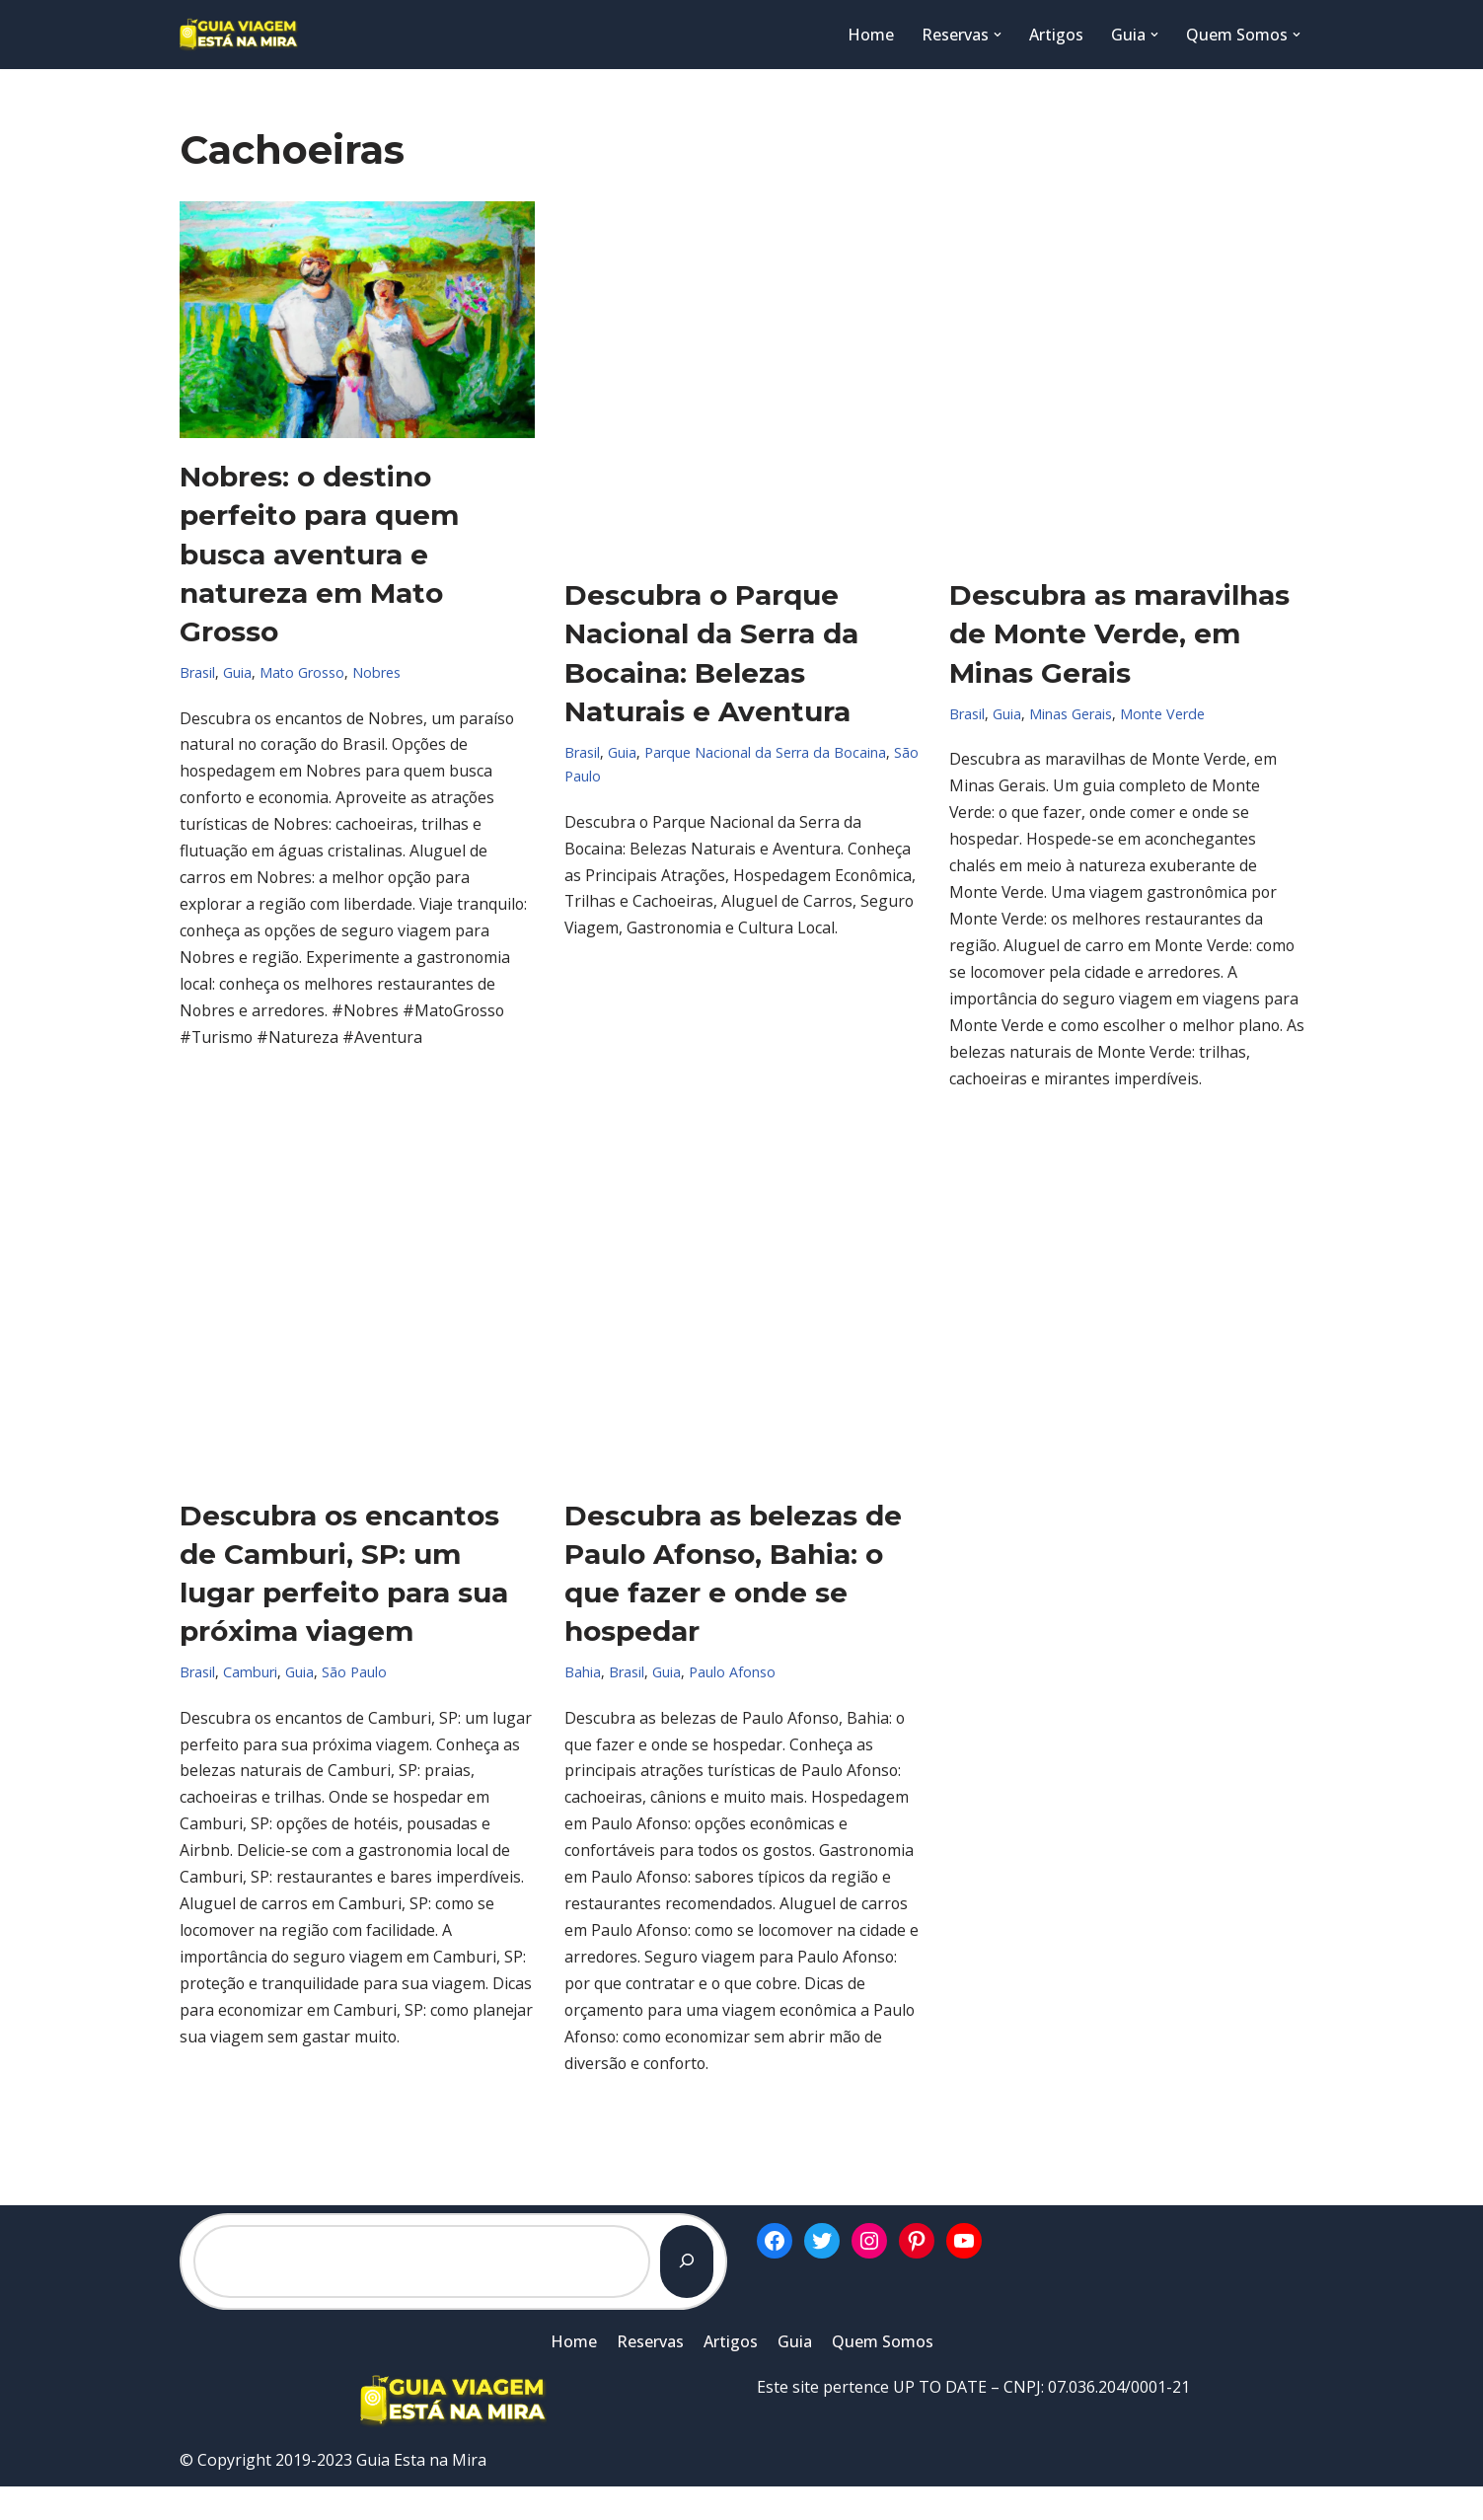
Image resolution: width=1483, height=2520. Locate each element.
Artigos (1056, 34)
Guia (237, 672)
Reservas (650, 2375)
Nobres (377, 672)
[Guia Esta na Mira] (239, 34)
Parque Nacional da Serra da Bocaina (765, 752)
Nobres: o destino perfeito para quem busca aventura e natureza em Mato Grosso (319, 554)
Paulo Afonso (732, 1676)
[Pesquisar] (686, 2295)
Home (871, 34)
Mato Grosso (302, 672)
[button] (997, 34)
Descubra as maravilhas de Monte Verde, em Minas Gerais (1119, 633)
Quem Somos (882, 2375)
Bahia (582, 1676)
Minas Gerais (1070, 713)
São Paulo (354, 1676)
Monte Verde (1163, 713)
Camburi (250, 1676)
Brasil (197, 672)
